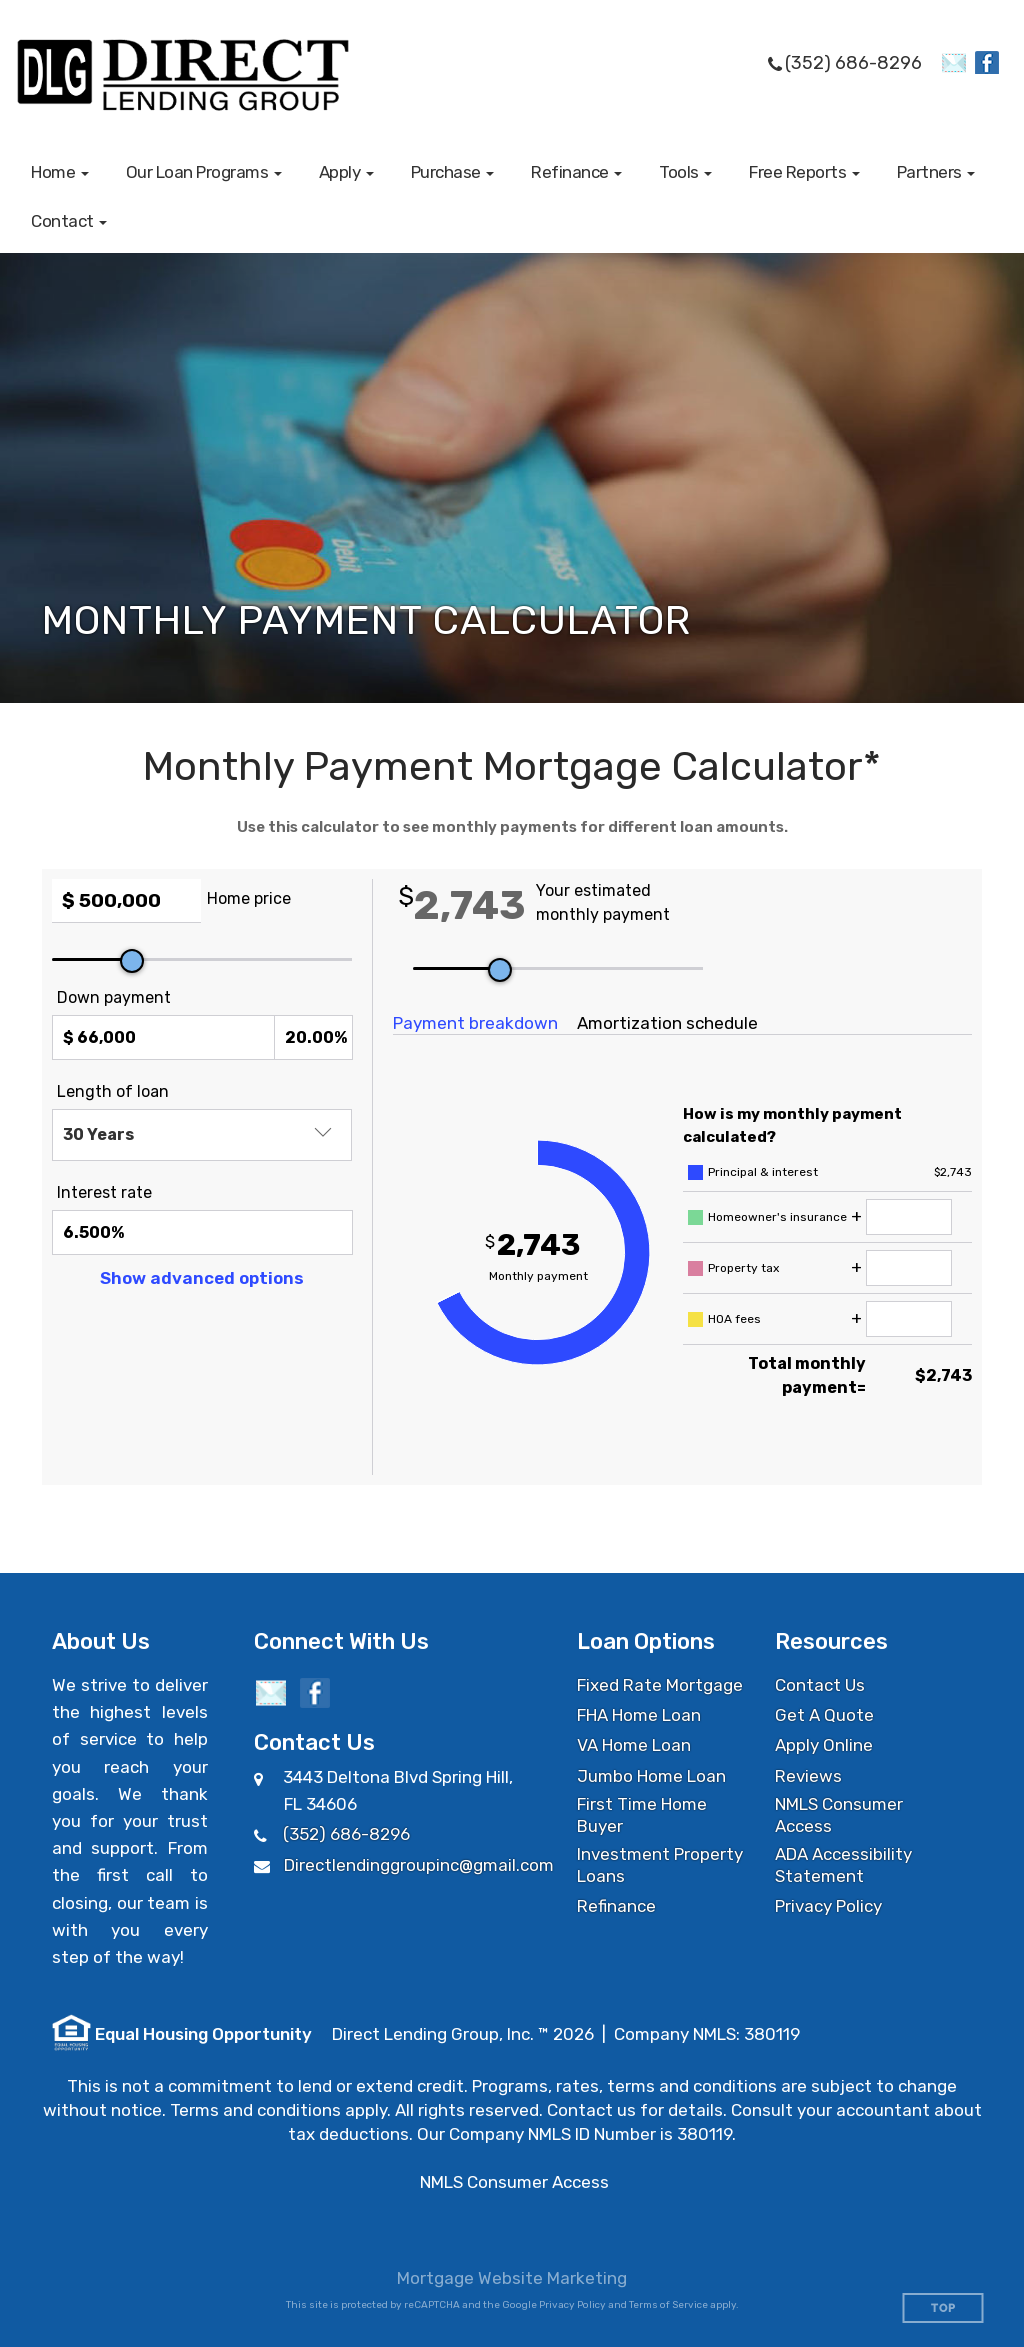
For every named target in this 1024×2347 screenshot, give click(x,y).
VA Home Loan (634, 1745)
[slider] (132, 961)
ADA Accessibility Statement (843, 1865)
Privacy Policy (828, 1906)
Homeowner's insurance (777, 1217)
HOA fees (734, 1319)
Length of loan (113, 1091)
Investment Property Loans (660, 1865)
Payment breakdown (475, 1023)
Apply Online (824, 1745)
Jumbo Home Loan (651, 1776)
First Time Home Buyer (642, 1815)
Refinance (616, 1906)
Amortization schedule (667, 1023)
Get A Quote (824, 1715)
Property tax (743, 1268)
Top (943, 2308)
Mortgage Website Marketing (512, 2278)
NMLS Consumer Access (839, 1815)
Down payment (114, 997)
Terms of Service (668, 2305)
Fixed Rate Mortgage (660, 1685)
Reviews (808, 1776)
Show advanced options (202, 1278)
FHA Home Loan (639, 1715)
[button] (60, 172)
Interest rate (104, 1192)
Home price (249, 898)
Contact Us (820, 1685)
